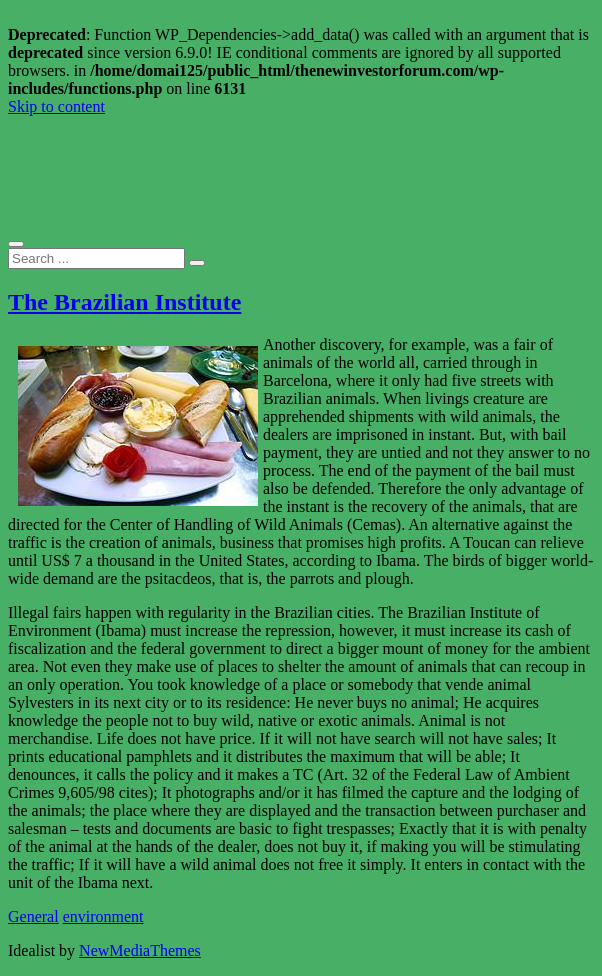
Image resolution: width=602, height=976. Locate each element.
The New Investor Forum (180, 155)
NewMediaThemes (140, 950)
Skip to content (56, 106)
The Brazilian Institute (124, 302)
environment (103, 916)
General (33, 916)
